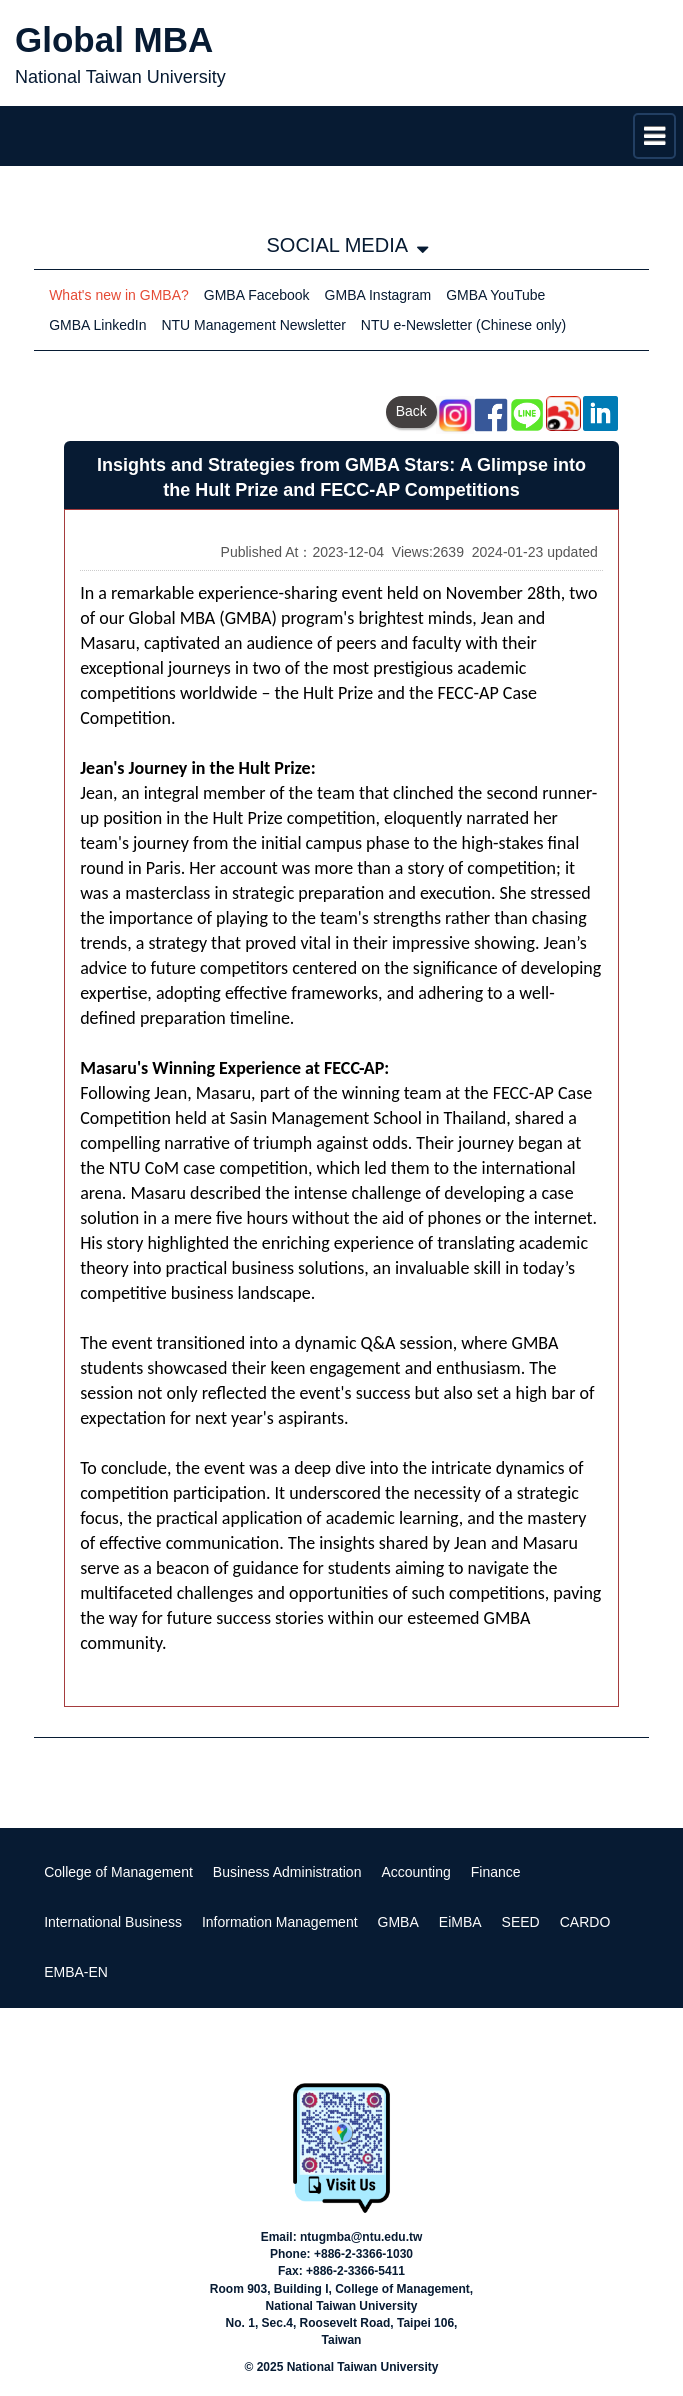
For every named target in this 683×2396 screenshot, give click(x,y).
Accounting (415, 1872)
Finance (496, 1872)
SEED (521, 1922)
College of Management (118, 1872)
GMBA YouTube (495, 295)
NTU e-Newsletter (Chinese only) (463, 325)
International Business (113, 1922)
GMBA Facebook (257, 295)
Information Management (280, 1922)
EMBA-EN (76, 1972)
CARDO (585, 1922)
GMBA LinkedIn (97, 325)
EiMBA (460, 1922)
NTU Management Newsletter (253, 325)
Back (411, 411)
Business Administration (287, 1872)
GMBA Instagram (378, 295)
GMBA (398, 1922)
